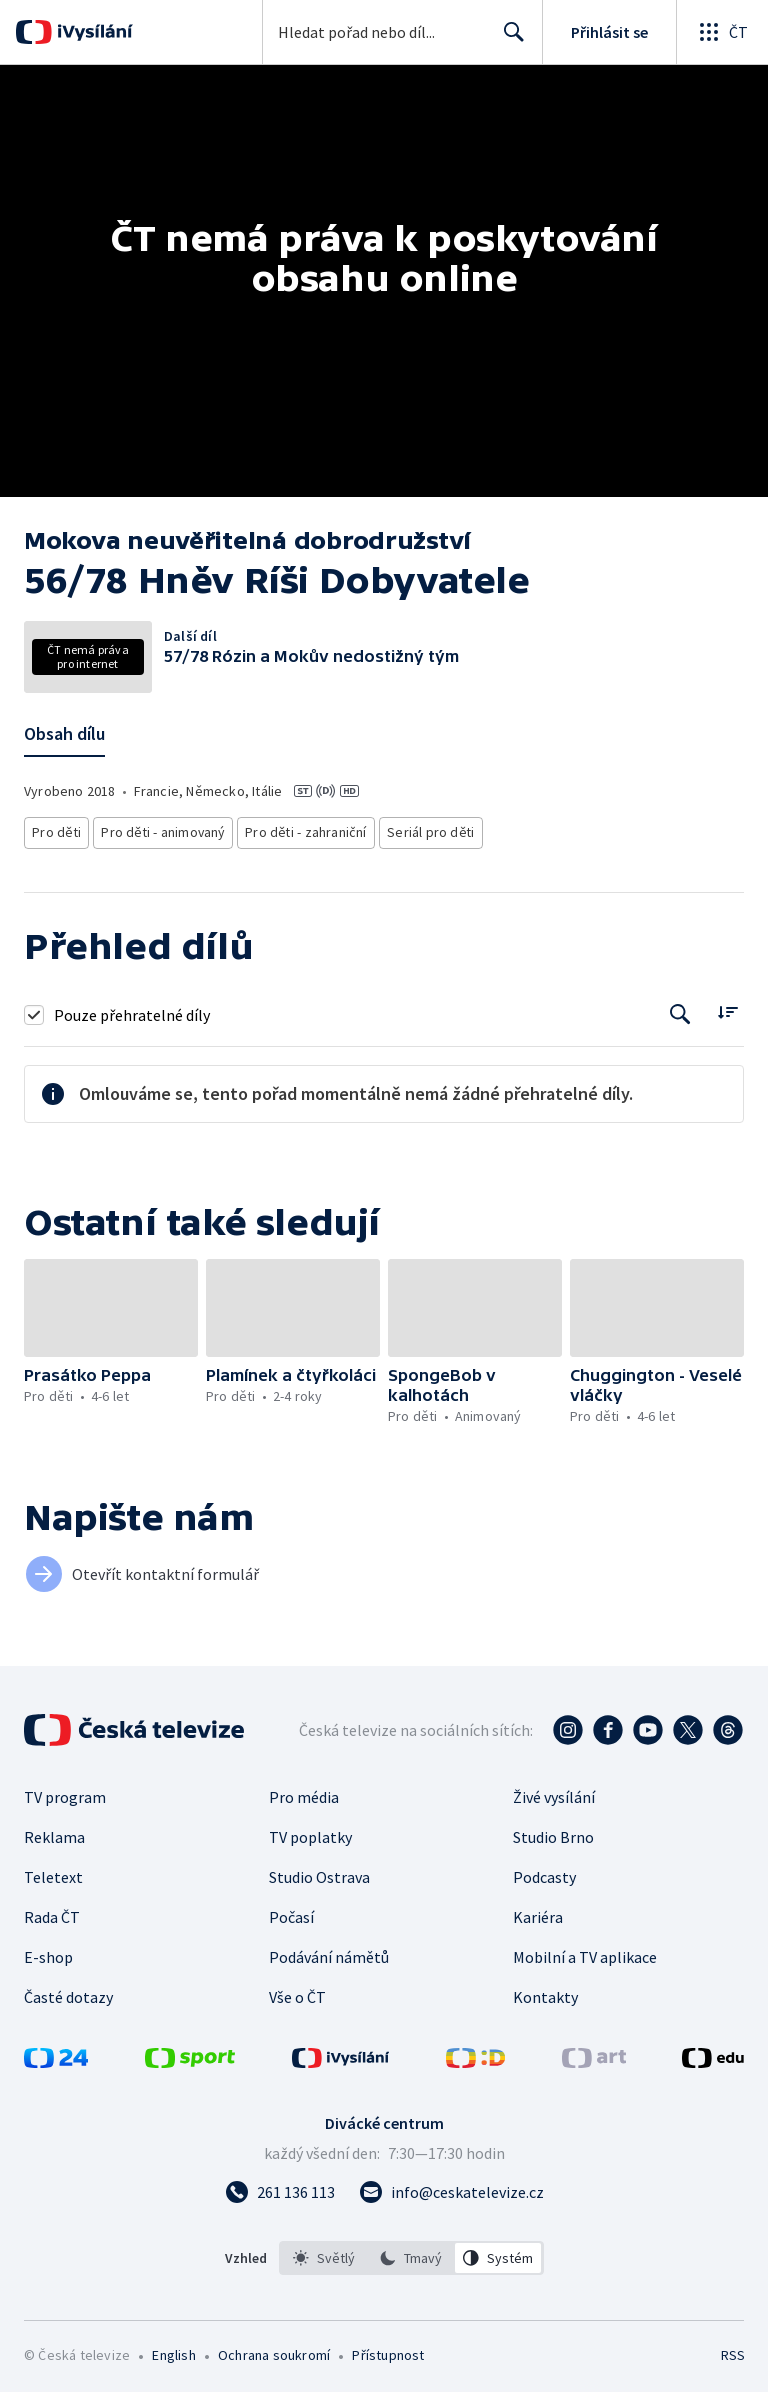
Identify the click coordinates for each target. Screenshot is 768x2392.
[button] (111, 1302)
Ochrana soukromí (274, 2350)
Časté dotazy (68, 1992)
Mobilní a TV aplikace (585, 1952)
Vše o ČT (297, 1992)
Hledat (508, 40)
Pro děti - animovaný (159, 829)
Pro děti (55, 829)
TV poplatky (310, 1832)
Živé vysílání (554, 1792)
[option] (324, 2253)
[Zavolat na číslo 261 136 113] (280, 2187)
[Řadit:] (727, 1006)
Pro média (304, 1792)
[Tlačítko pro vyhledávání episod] (680, 1008)
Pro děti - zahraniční (297, 829)
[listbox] (411, 2253)
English (173, 2350)
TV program (65, 1792)
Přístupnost (388, 2350)
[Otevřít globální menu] (722, 32)
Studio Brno (553, 1832)
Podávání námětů (329, 1952)
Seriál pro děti (417, 829)
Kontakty (545, 1992)
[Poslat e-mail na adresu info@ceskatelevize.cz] (451, 2187)
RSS (732, 2350)
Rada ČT (52, 1912)
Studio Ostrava (319, 1872)
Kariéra (538, 1912)
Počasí (291, 1912)
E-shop (48, 1952)
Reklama (54, 1832)
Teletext (53, 1872)
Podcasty (544, 1872)
